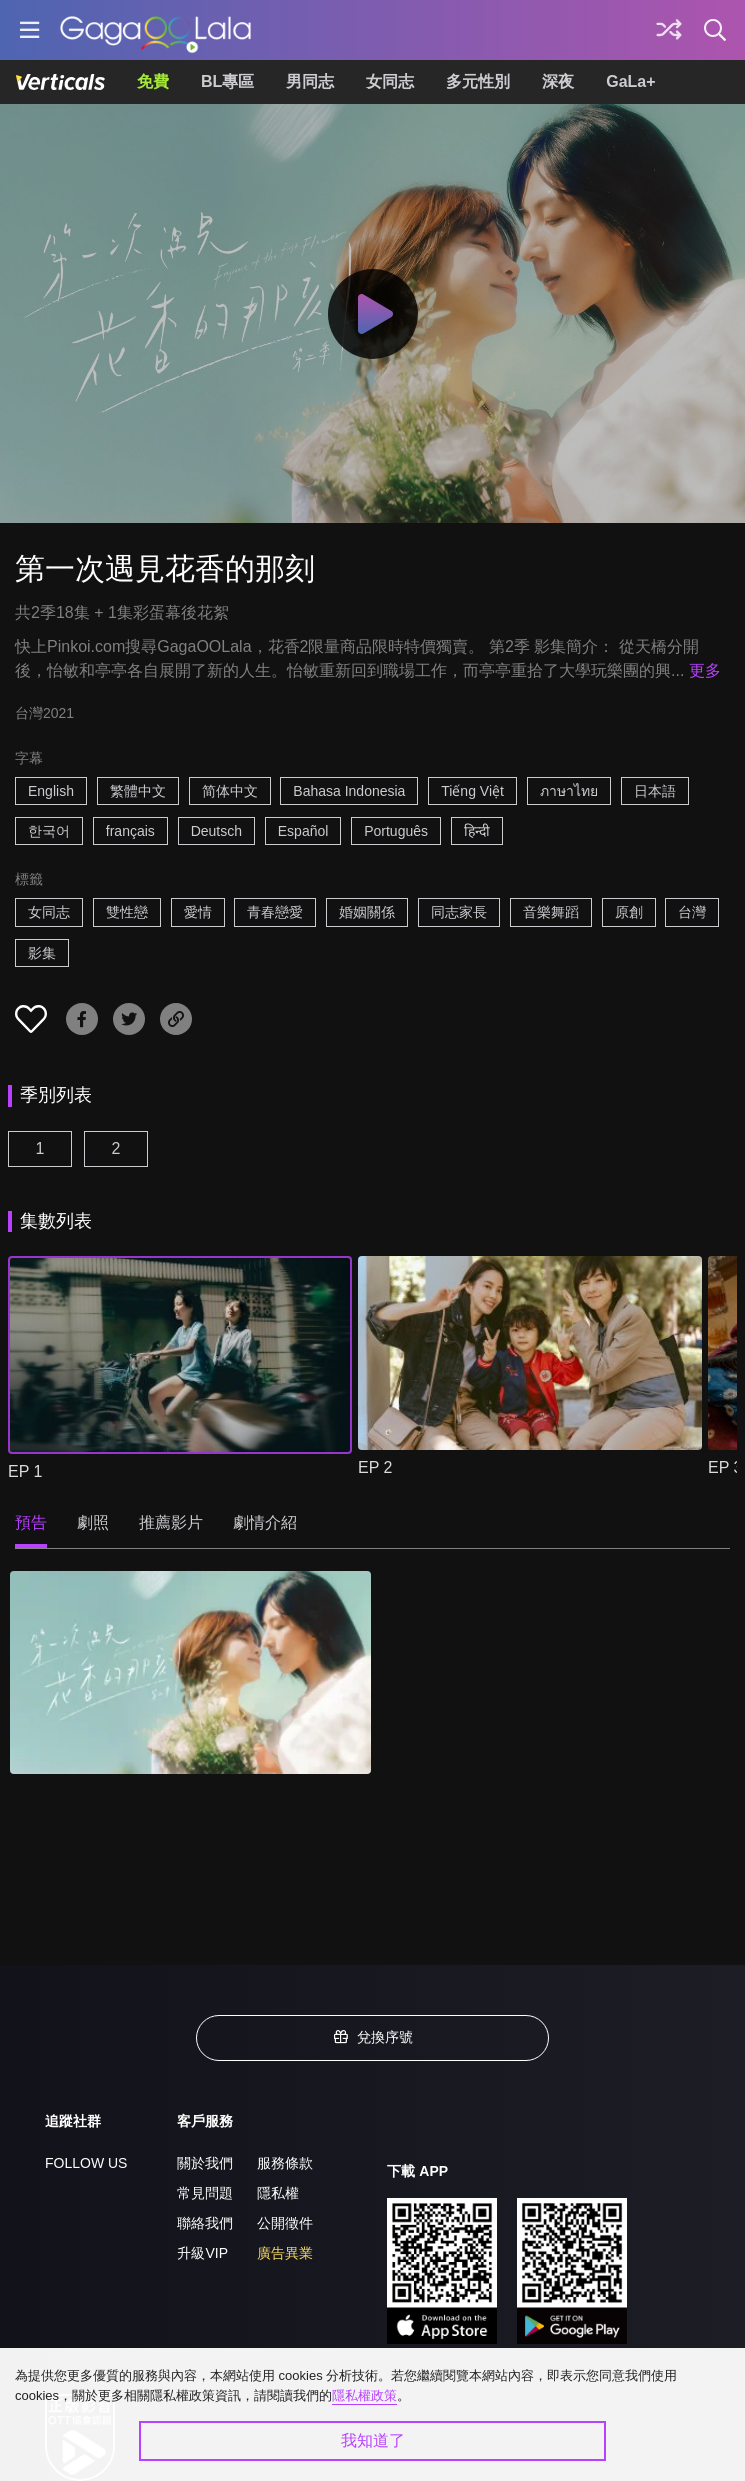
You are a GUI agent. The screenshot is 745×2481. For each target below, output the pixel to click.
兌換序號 (373, 2037)
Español (303, 831)
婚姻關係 (367, 912)
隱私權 (278, 2193)
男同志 (310, 81)
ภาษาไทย (569, 791)
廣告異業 (285, 2253)
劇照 (93, 1522)
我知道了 (373, 2440)
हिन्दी (477, 831)
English (51, 791)
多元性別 (478, 81)
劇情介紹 (265, 1522)
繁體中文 (138, 791)
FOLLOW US (86, 2163)
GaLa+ (630, 81)
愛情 (198, 912)
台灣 (692, 912)
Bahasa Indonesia (349, 791)
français (130, 831)
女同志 (390, 81)
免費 (153, 81)
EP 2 (375, 1467)
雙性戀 (127, 912)
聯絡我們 (205, 2223)
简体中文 (230, 791)
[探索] (669, 30)
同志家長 (459, 912)
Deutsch (216, 831)
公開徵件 (285, 2223)
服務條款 (285, 2163)
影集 (42, 953)
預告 (31, 1522)
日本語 (655, 791)
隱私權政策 (364, 2395)
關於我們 (205, 2163)
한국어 (49, 831)
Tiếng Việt (472, 791)
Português (396, 831)
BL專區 (227, 81)
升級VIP (202, 2253)
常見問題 (205, 2193)
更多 (705, 670)
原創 (629, 912)
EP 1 (25, 1471)
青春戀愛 (275, 912)
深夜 (558, 81)
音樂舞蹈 (551, 912)
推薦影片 (171, 1522)
